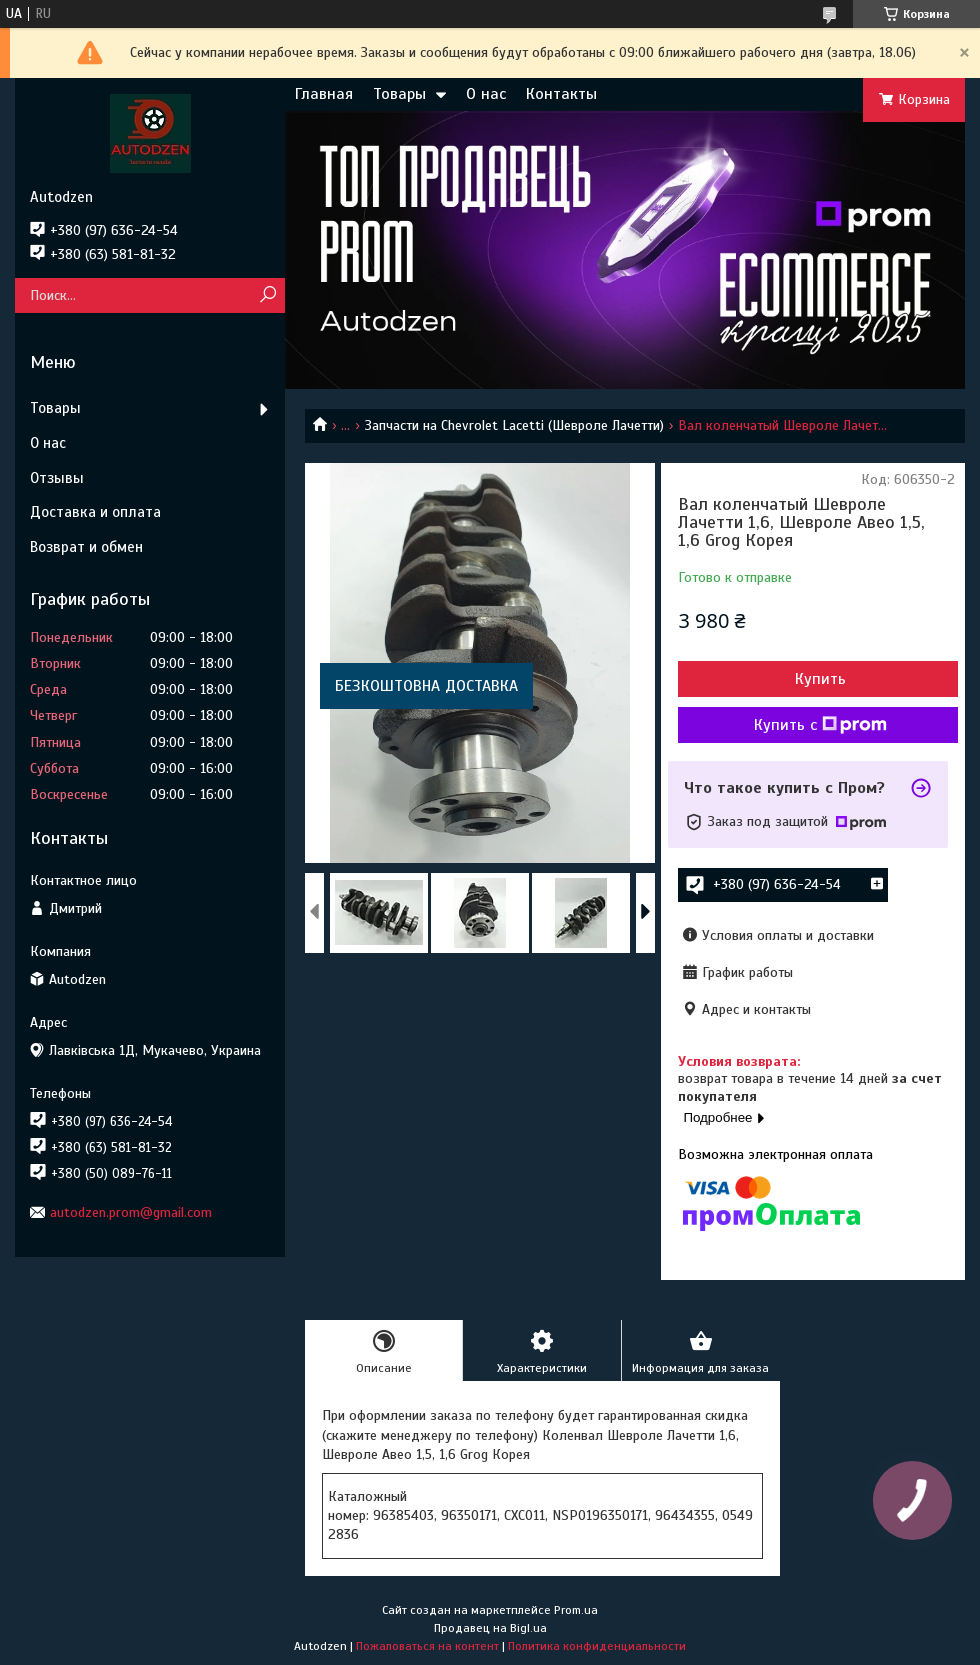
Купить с (820, 725)
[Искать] (267, 295)
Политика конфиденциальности (597, 1646)
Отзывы (57, 478)
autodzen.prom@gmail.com (131, 1212)
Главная (324, 94)
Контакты (561, 94)
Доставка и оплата (95, 512)
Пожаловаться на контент (427, 1646)
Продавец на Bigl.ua (490, 1628)
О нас (486, 94)
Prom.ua (576, 1610)
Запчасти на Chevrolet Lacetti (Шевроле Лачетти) (514, 425)
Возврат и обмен (86, 547)
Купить (820, 679)
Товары (399, 94)
